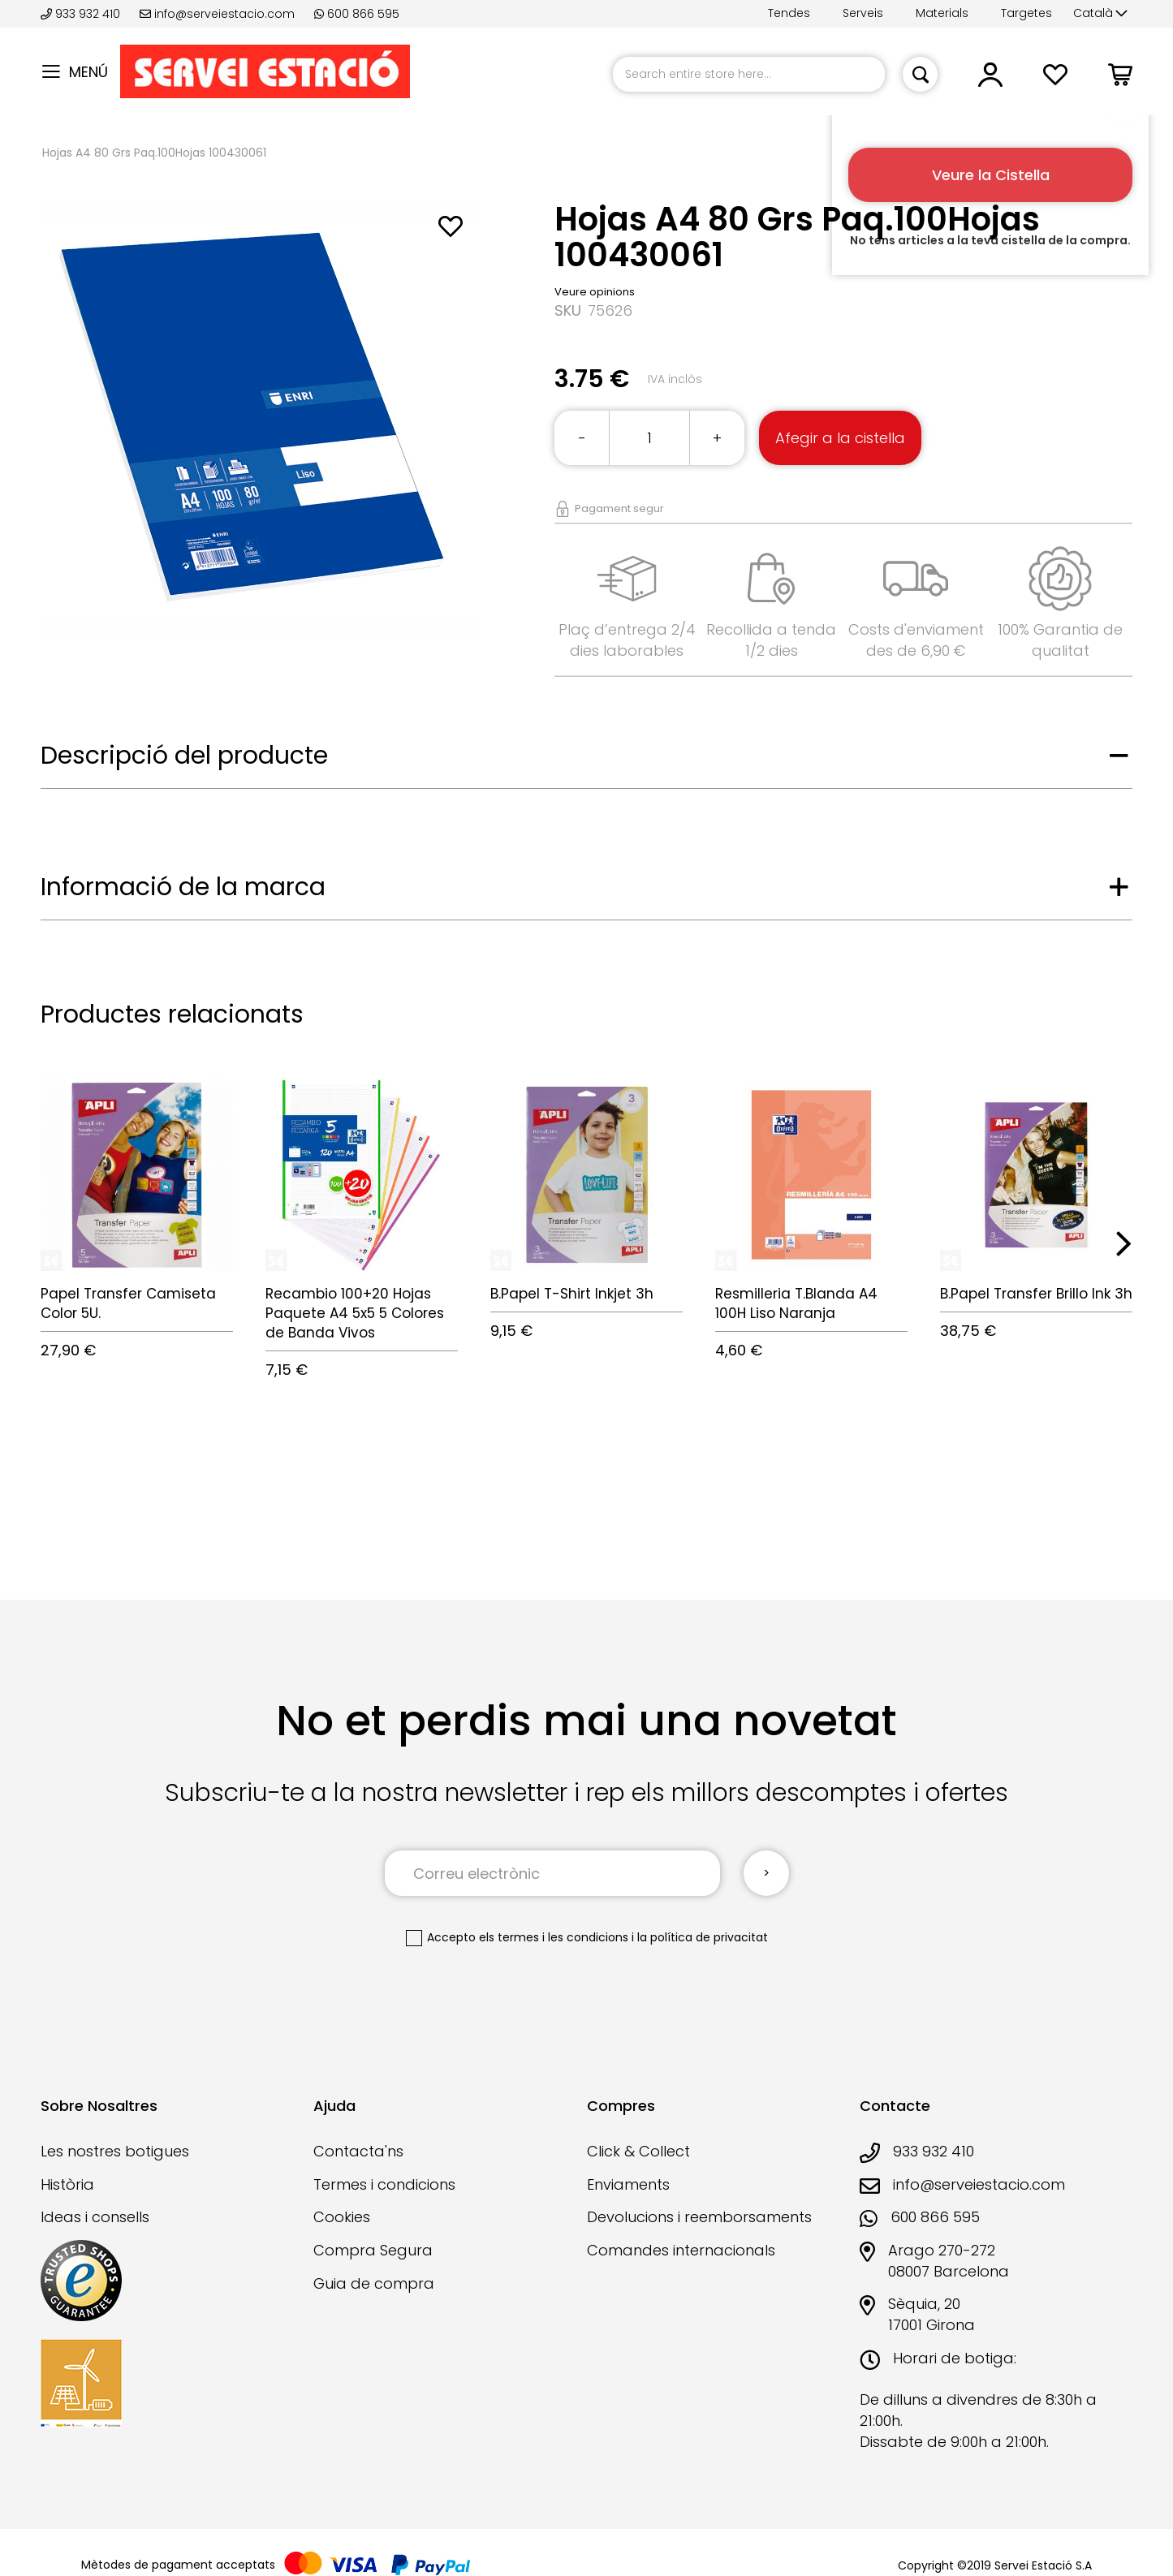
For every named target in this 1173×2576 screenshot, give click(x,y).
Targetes (1026, 13)
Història (67, 2184)
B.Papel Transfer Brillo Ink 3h (1036, 1293)
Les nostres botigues (115, 2151)
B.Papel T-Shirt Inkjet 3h (571, 1293)
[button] (1100, 14)
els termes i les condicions (553, 1937)
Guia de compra (373, 2283)
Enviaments (628, 2184)
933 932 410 (82, 14)
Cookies (341, 2217)
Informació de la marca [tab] (183, 887)
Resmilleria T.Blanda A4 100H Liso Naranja (796, 1303)
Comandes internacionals (681, 2250)
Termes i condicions (384, 2184)
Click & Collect (638, 2151)
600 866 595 (356, 14)
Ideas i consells (95, 2217)
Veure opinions (594, 291)
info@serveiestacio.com (217, 14)
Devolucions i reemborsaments (699, 2217)
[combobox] (749, 74)
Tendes (789, 13)
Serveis (863, 13)
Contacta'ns (358, 2151)
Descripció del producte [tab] (184, 756)
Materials (942, 13)
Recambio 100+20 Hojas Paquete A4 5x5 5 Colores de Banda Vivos (354, 1313)
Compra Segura (373, 2250)
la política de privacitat (702, 1937)
